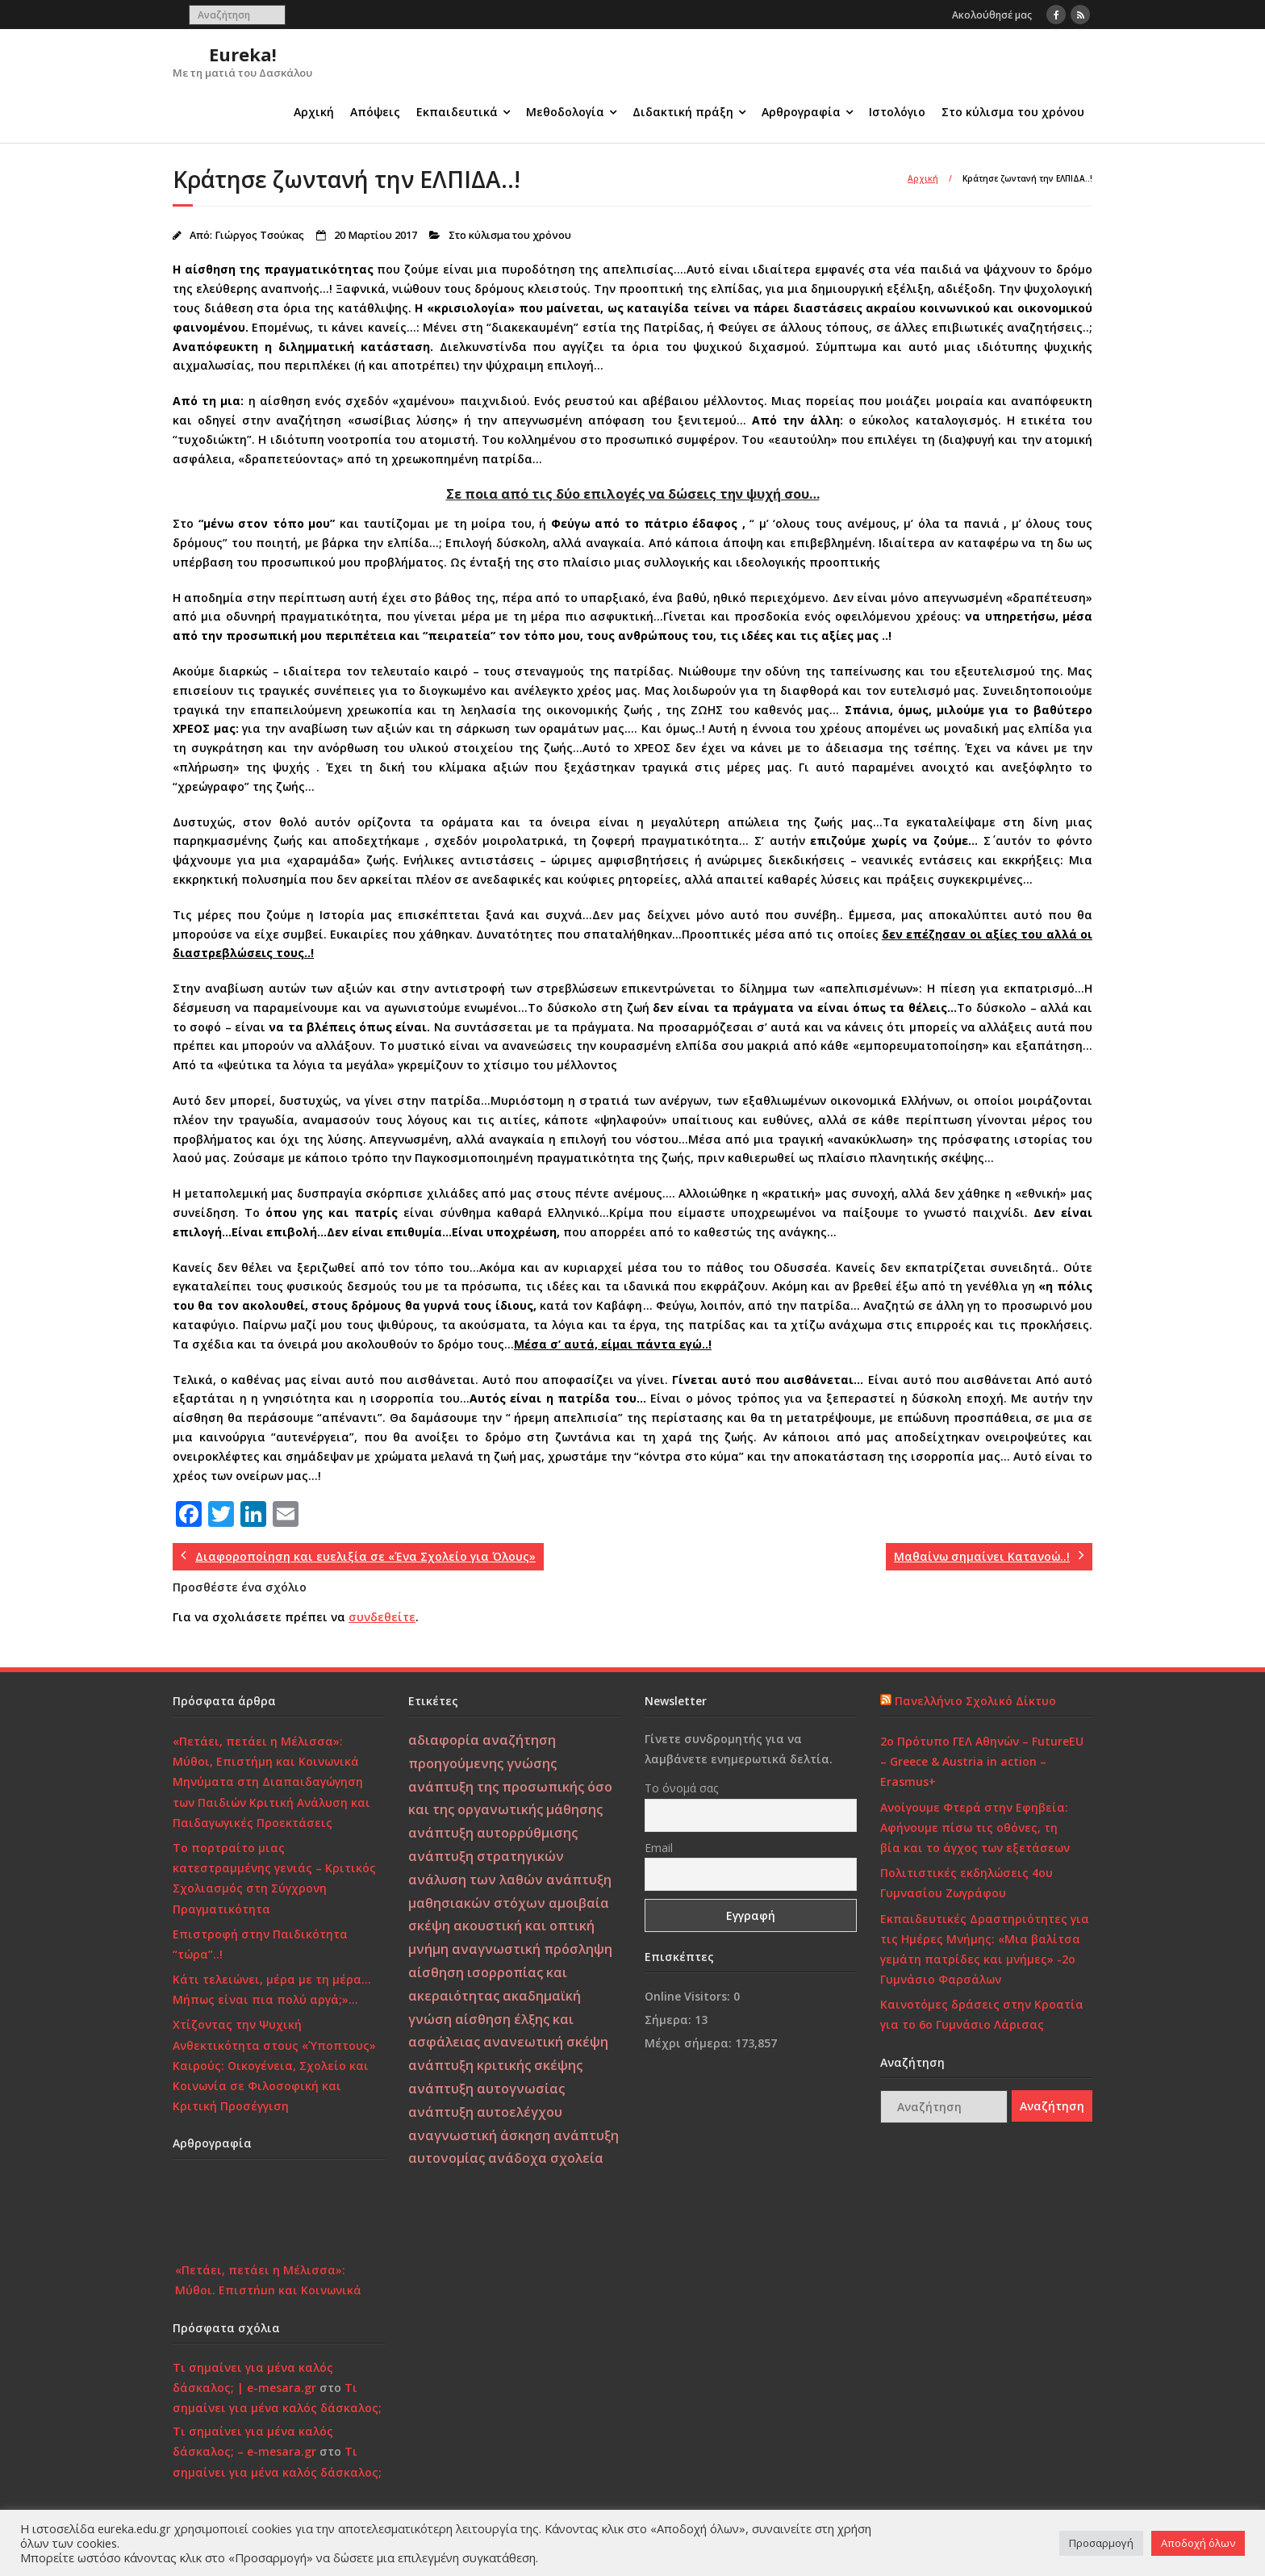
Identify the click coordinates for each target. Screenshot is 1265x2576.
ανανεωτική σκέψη (545, 2042)
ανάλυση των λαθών (475, 1879)
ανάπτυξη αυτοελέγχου (485, 2112)
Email (659, 1847)
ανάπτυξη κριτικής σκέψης (495, 2065)
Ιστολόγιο (897, 111)
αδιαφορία (443, 1740)
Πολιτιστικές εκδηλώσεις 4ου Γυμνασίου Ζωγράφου (966, 1883)
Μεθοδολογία (565, 111)
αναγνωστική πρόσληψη (532, 1949)
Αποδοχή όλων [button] (1198, 2543)
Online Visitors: (689, 1996)
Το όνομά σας (681, 1788)
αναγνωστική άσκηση (479, 2135)
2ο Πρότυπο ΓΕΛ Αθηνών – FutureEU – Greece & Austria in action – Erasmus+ (981, 1761)
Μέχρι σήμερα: (690, 2043)
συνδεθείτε (382, 1617)
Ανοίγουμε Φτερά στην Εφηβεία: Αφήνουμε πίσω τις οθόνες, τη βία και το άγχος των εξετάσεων (975, 1827)
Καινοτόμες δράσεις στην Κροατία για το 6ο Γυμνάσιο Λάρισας (981, 2014)
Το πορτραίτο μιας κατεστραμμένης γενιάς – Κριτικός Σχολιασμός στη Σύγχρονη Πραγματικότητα (274, 1878)
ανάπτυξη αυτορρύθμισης (493, 1833)
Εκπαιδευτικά (457, 111)
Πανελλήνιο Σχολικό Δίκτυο (975, 1700)
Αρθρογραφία (801, 111)
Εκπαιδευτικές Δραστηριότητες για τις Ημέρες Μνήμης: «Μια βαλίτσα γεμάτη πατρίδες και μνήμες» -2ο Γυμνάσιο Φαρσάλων (984, 1949)
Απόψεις (375, 111)
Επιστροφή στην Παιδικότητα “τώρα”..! (260, 1944)
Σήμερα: (670, 2019)
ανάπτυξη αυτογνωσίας (486, 2088)
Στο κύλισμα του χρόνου (1012, 111)
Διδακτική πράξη (682, 111)
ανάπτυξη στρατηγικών (486, 1856)
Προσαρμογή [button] (1101, 2543)
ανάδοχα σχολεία (545, 2158)
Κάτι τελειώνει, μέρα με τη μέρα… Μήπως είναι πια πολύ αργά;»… (272, 1989)
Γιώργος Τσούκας (259, 235)
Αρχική (314, 111)
